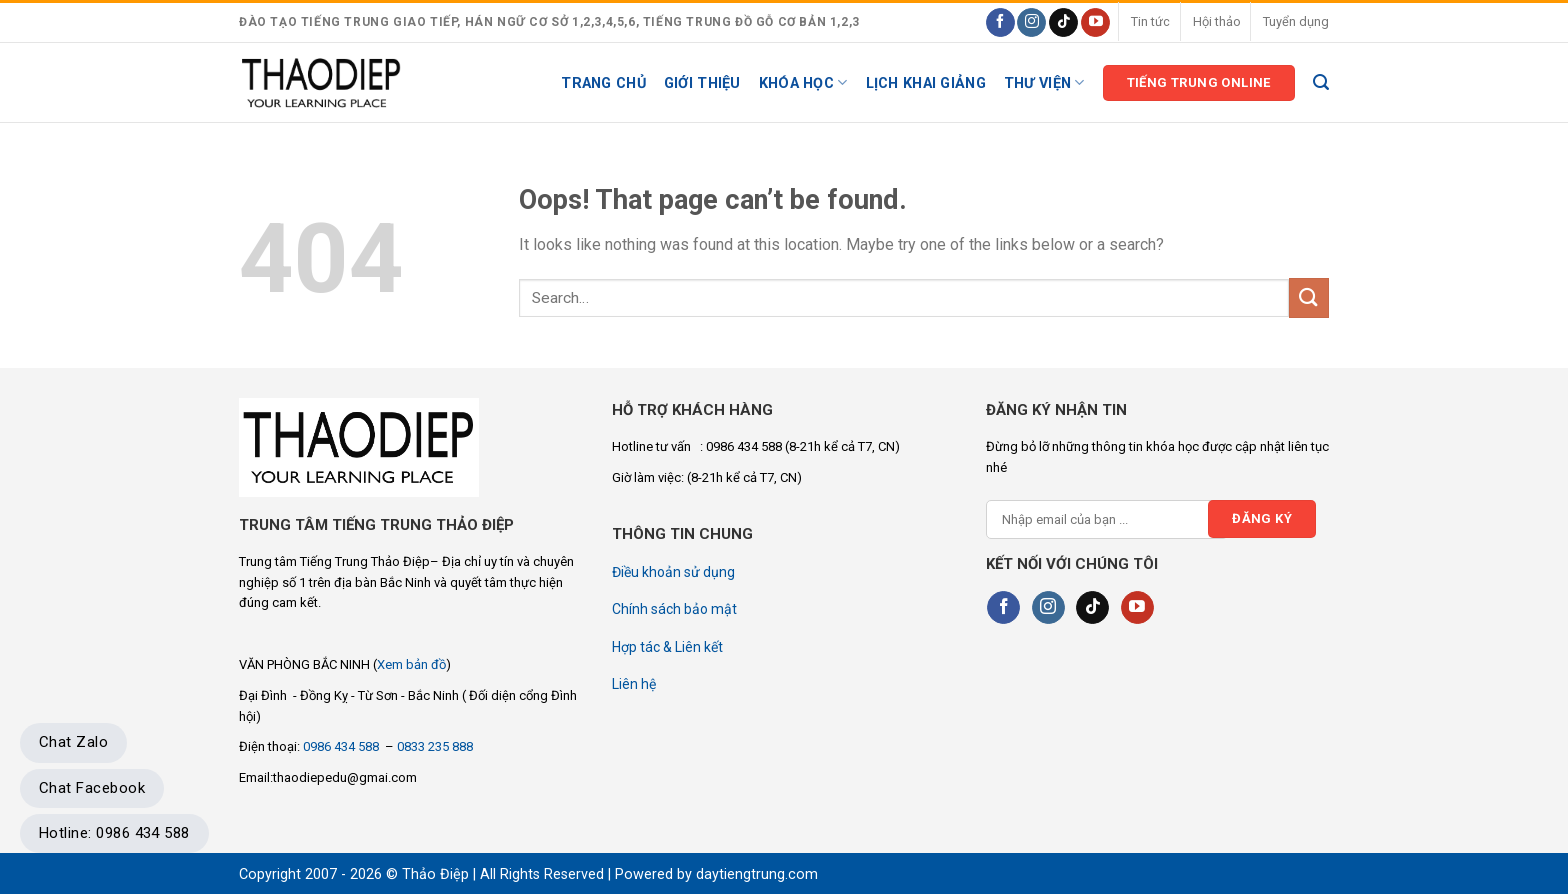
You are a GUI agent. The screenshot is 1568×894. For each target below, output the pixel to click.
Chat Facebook (92, 788)
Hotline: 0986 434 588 (114, 833)
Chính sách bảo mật (674, 609)
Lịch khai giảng (926, 83)
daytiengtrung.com (757, 874)
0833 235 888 (435, 746)
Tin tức (1150, 21)
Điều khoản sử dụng (673, 572)
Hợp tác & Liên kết (667, 647)
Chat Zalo (73, 742)
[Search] (1321, 82)
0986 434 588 (342, 746)
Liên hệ (634, 684)
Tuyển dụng (1296, 21)
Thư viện (1044, 82)
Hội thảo (1217, 21)
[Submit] (1309, 297)
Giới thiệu (702, 83)
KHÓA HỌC (803, 82)
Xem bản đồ (411, 664)
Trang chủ (603, 83)
